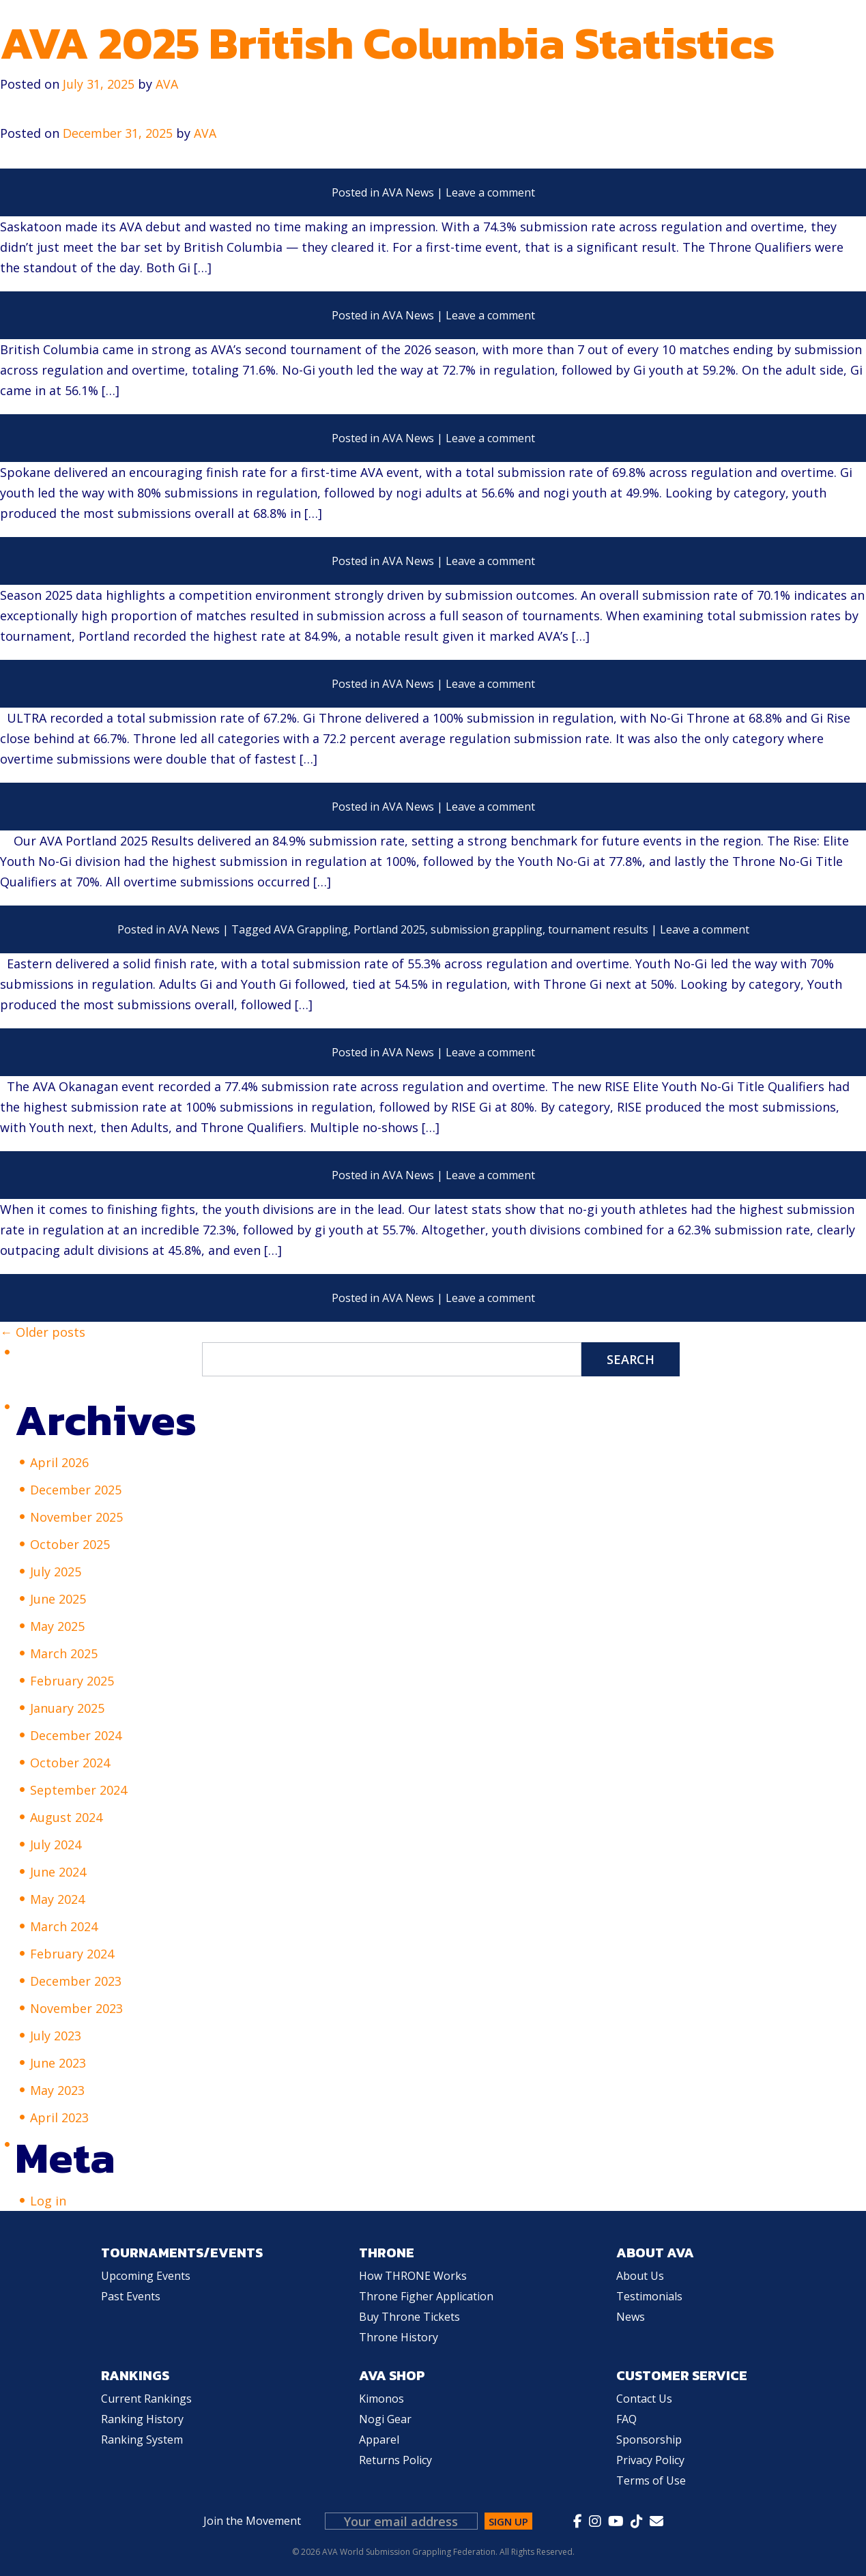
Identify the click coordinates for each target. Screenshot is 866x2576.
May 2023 (57, 2090)
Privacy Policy (650, 2460)
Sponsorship (649, 2439)
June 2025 (58, 1599)
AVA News (408, 192)
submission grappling (487, 929)
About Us (640, 2275)
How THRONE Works (413, 2275)
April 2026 (59, 1462)
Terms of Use (651, 2480)
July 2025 (55, 1571)
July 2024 (55, 1844)
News (630, 2316)
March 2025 (64, 1653)
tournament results (598, 929)
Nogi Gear (385, 2419)
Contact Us (644, 2398)
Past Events (130, 2296)
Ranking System (142, 2439)
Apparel (379, 2439)
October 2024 (70, 1762)
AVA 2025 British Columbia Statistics (387, 42)
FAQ (626, 2419)
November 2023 (76, 2008)
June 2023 (58, 2063)
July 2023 (55, 2035)
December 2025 (75, 1489)
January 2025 (67, 1708)
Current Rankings (146, 2398)
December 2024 (75, 1735)
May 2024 (57, 1899)
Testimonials (649, 2296)
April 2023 (59, 2117)
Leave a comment (490, 192)
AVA (207, 133)
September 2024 (78, 1790)
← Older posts (42, 1332)
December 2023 (75, 1981)
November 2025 (76, 1517)
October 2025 (70, 1544)
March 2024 (64, 1926)
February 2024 (72, 1953)
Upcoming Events (145, 2275)
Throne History (398, 2337)
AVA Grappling (311, 929)
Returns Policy (395, 2460)
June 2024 (58, 1872)
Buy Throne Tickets (409, 2316)
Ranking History (142, 2419)
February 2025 (72, 1681)
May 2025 (57, 1626)
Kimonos (381, 2398)
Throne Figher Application (426, 2296)
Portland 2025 (389, 929)
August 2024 (66, 1817)
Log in (48, 2201)
